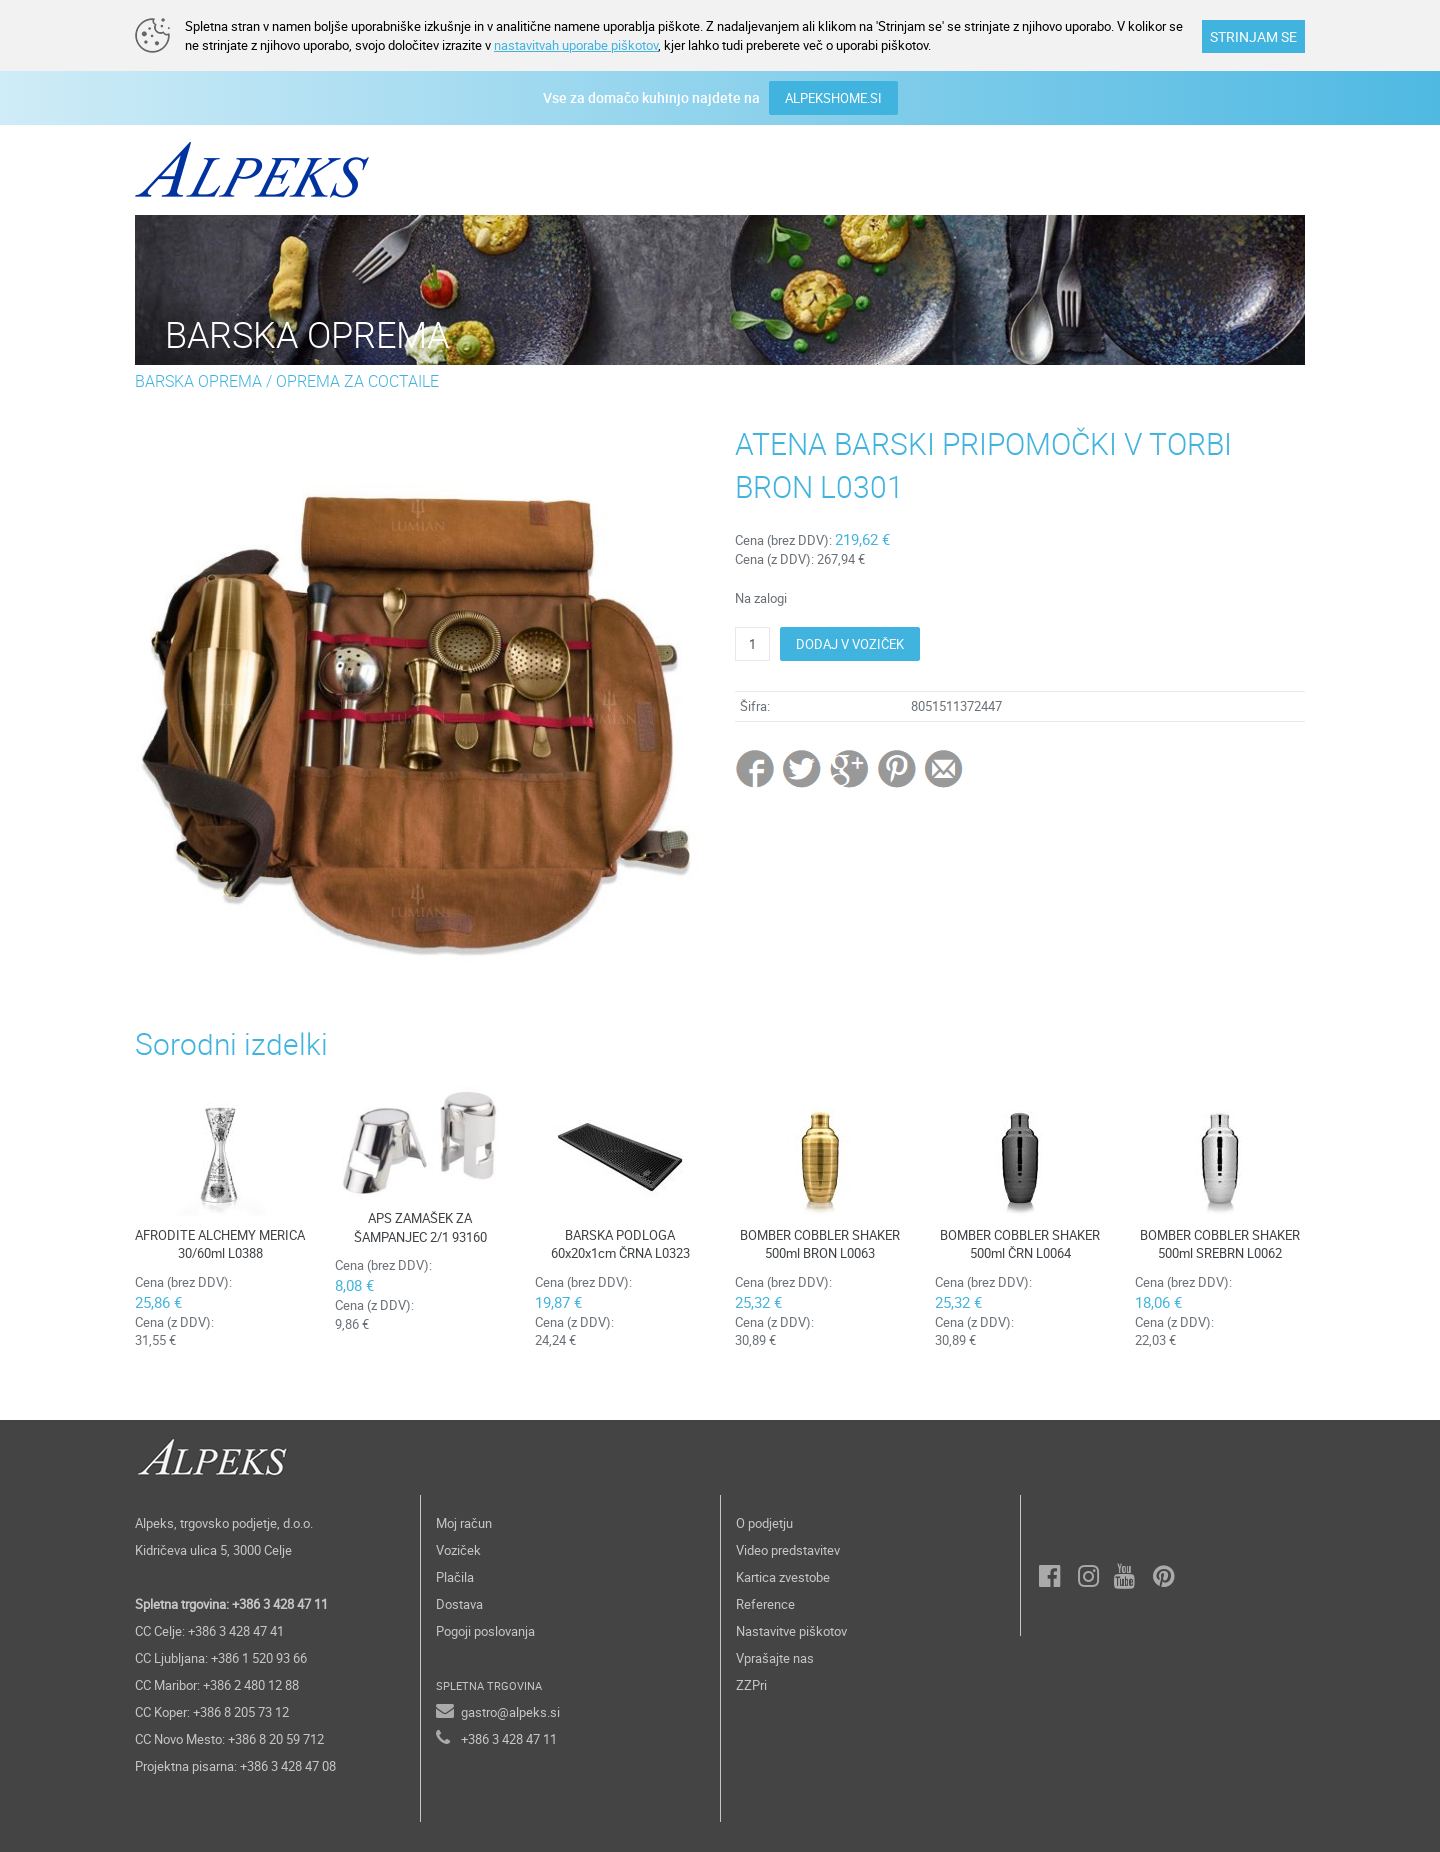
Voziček (458, 1550)
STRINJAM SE (1253, 36)
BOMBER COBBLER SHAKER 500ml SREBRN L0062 (1220, 1244)
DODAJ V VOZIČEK (850, 644)
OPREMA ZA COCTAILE (357, 381)
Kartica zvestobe (783, 1577)
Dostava (459, 1604)
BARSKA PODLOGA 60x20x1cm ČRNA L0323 (620, 1244)
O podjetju (764, 1523)
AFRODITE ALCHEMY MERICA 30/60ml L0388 (220, 1244)
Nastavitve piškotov (791, 1631)
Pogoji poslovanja (485, 1631)
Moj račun (464, 1523)
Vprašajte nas (775, 1658)
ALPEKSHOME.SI (833, 98)
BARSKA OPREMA (198, 381)
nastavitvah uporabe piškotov (576, 45)
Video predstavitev (788, 1550)
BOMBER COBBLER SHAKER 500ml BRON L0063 (820, 1244)
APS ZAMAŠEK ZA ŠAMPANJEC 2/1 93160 (420, 1227)
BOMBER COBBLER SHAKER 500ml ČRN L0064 (1020, 1244)
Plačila (455, 1577)
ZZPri (751, 1685)
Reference (765, 1604)
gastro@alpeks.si (510, 1712)
